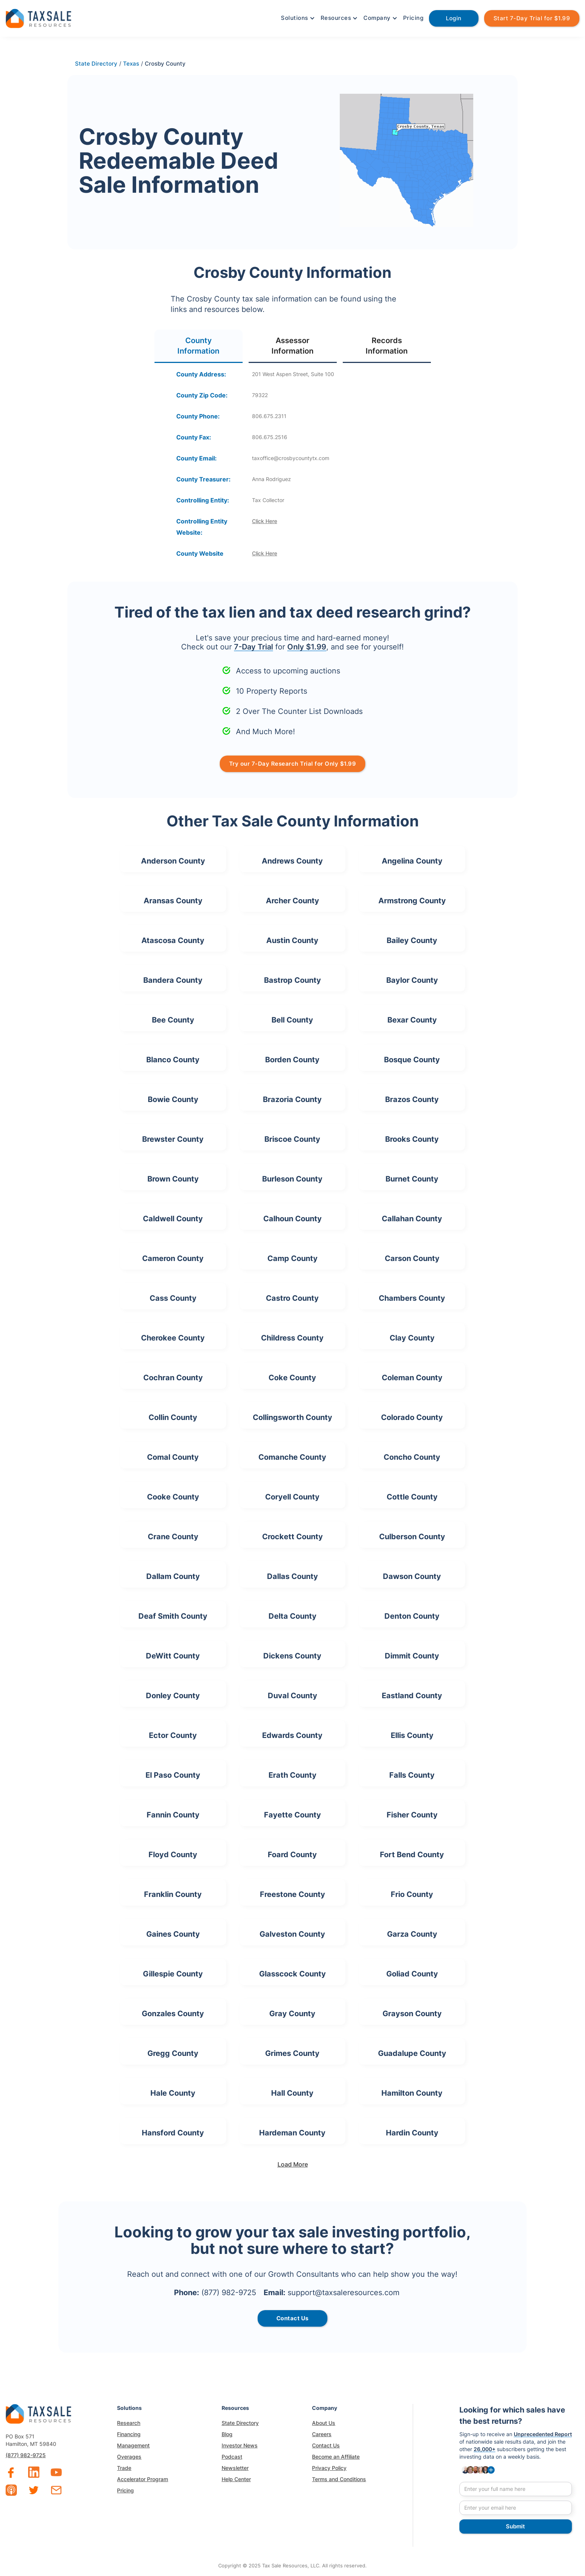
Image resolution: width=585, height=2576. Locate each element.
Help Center (236, 2479)
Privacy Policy (329, 2468)
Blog (227, 2434)
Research (128, 2423)
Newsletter (235, 2468)
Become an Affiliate (336, 2456)
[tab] (198, 346)
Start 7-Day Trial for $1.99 (532, 18)
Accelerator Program (142, 2479)
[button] (297, 18)
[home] (38, 17)
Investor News (240, 2445)
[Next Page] (292, 2164)
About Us (323, 2423)
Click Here (264, 521)
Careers (322, 2434)
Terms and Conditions (339, 2479)
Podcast (232, 2456)
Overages (129, 2456)
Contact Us (326, 2445)
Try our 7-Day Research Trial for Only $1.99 (292, 763)
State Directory (240, 2423)
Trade (124, 2468)
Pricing (413, 17)
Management (133, 2445)
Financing (129, 2434)
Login (454, 18)
